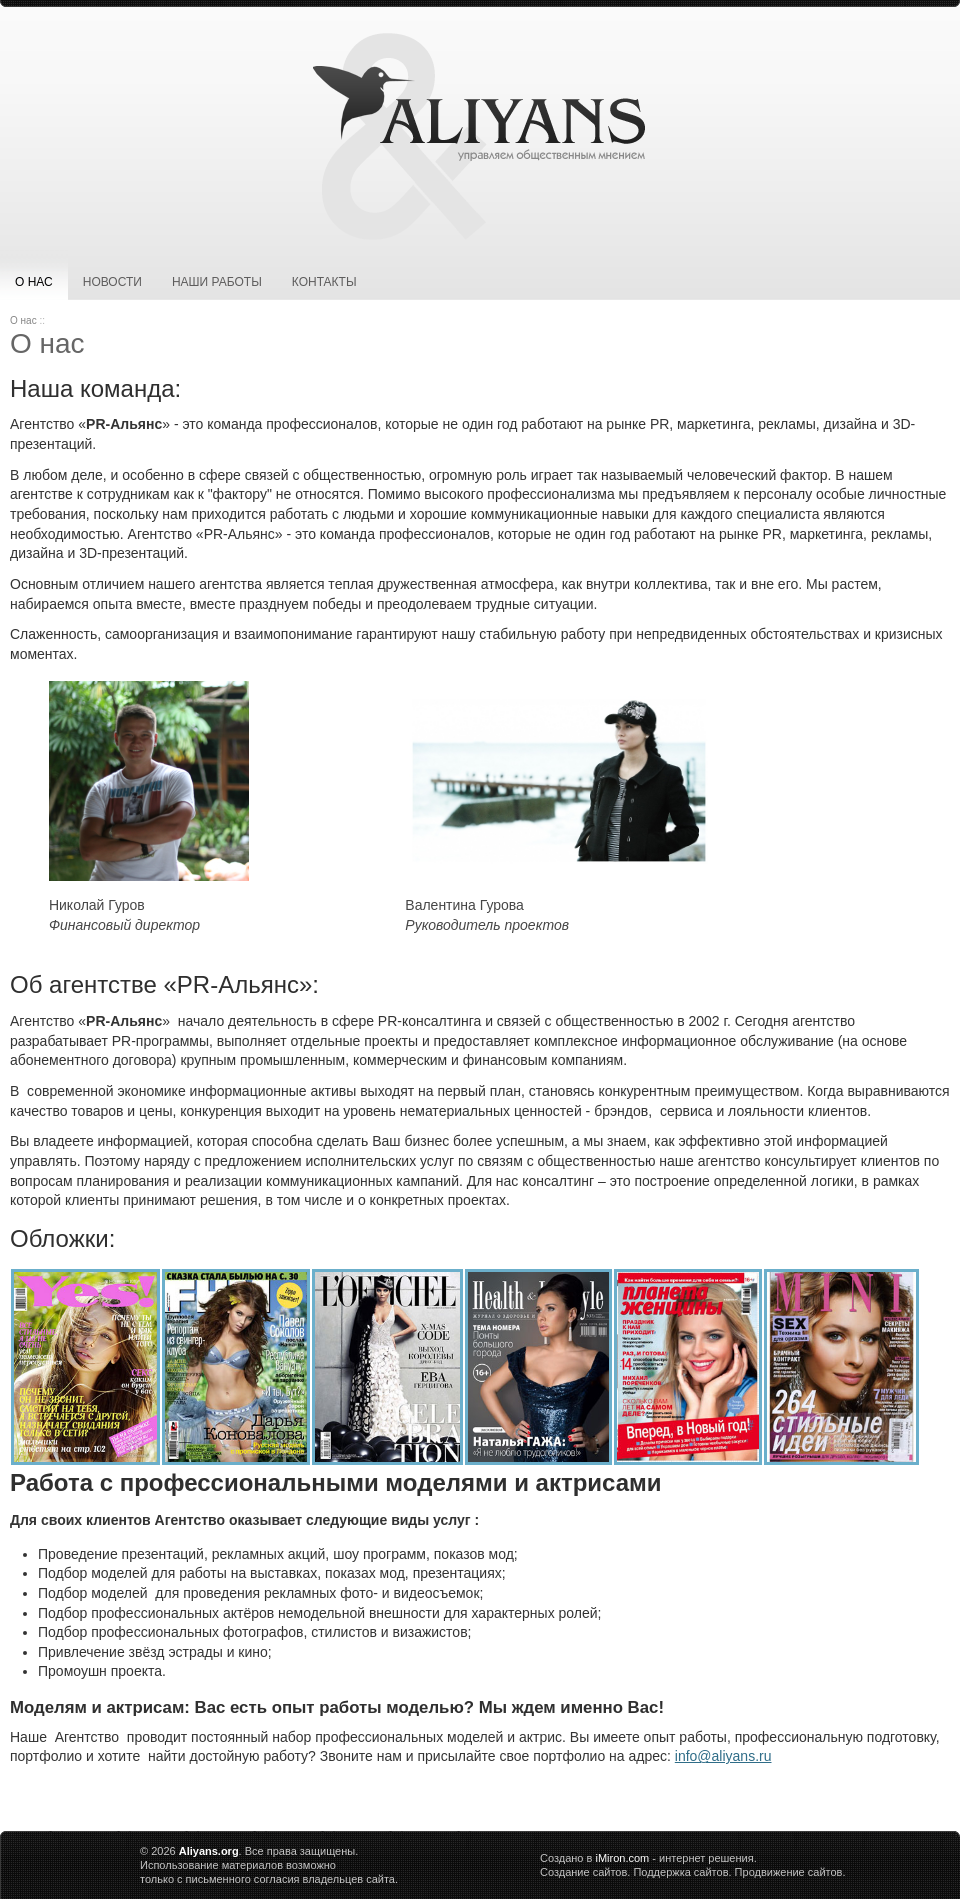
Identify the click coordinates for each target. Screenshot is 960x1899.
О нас (34, 282)
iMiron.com (622, 1858)
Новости (112, 282)
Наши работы (217, 282)
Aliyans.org (209, 1851)
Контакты (324, 282)
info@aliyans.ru (723, 1756)
